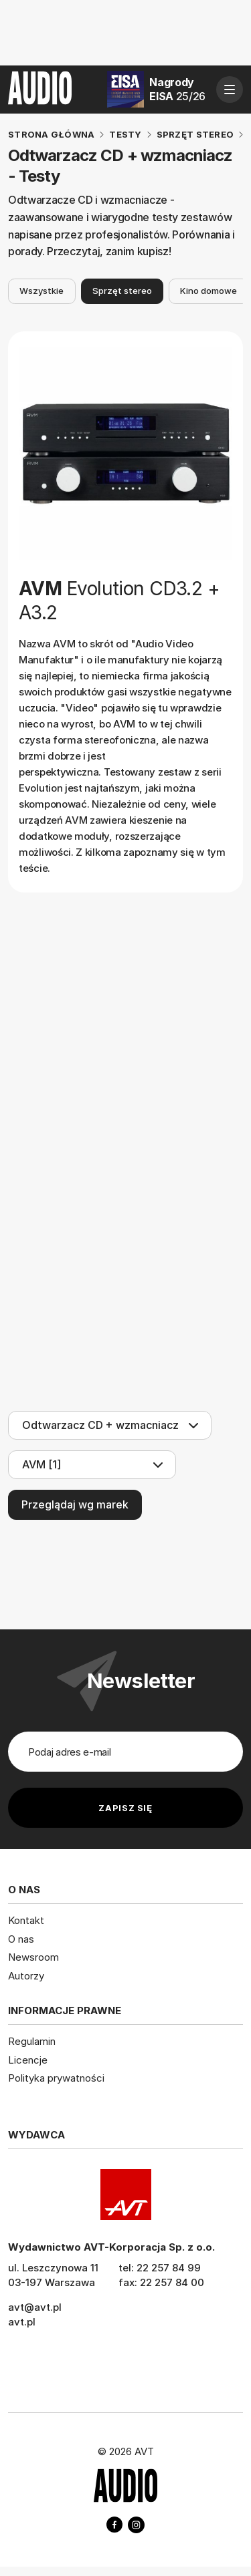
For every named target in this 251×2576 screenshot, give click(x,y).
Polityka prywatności (56, 2078)
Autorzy (26, 1975)
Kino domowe (208, 291)
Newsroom (33, 1957)
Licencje (28, 2060)
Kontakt (26, 1920)
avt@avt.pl (35, 2307)
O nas (21, 1939)
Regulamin (32, 2041)
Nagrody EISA (177, 89)
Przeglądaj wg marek (75, 1504)
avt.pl (21, 2321)
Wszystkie (41, 291)
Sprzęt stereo (122, 291)
